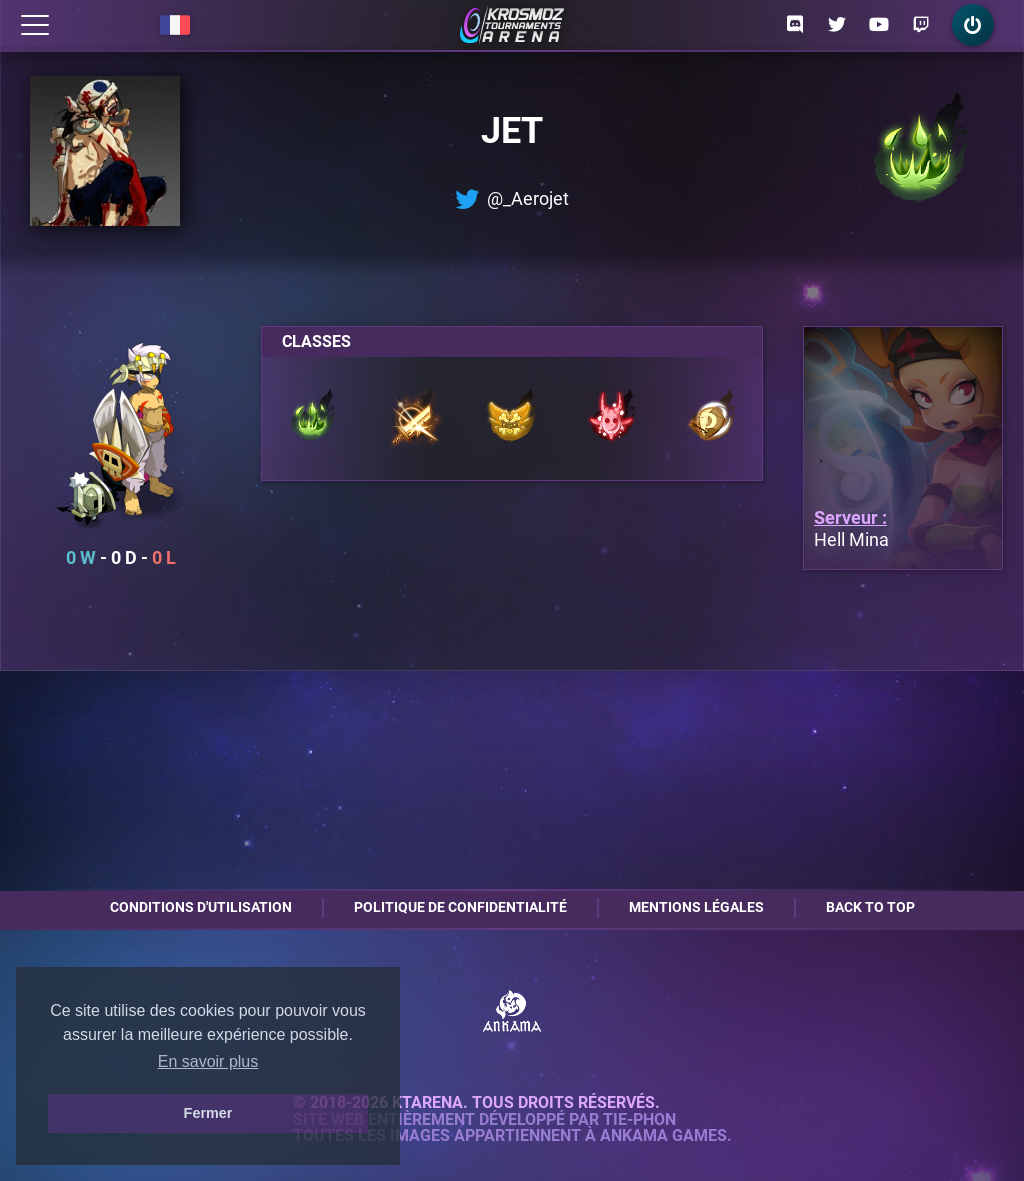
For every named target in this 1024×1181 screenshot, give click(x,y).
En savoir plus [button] (208, 1061)
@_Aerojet (512, 199)
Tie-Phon (639, 1120)
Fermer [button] (208, 1113)
